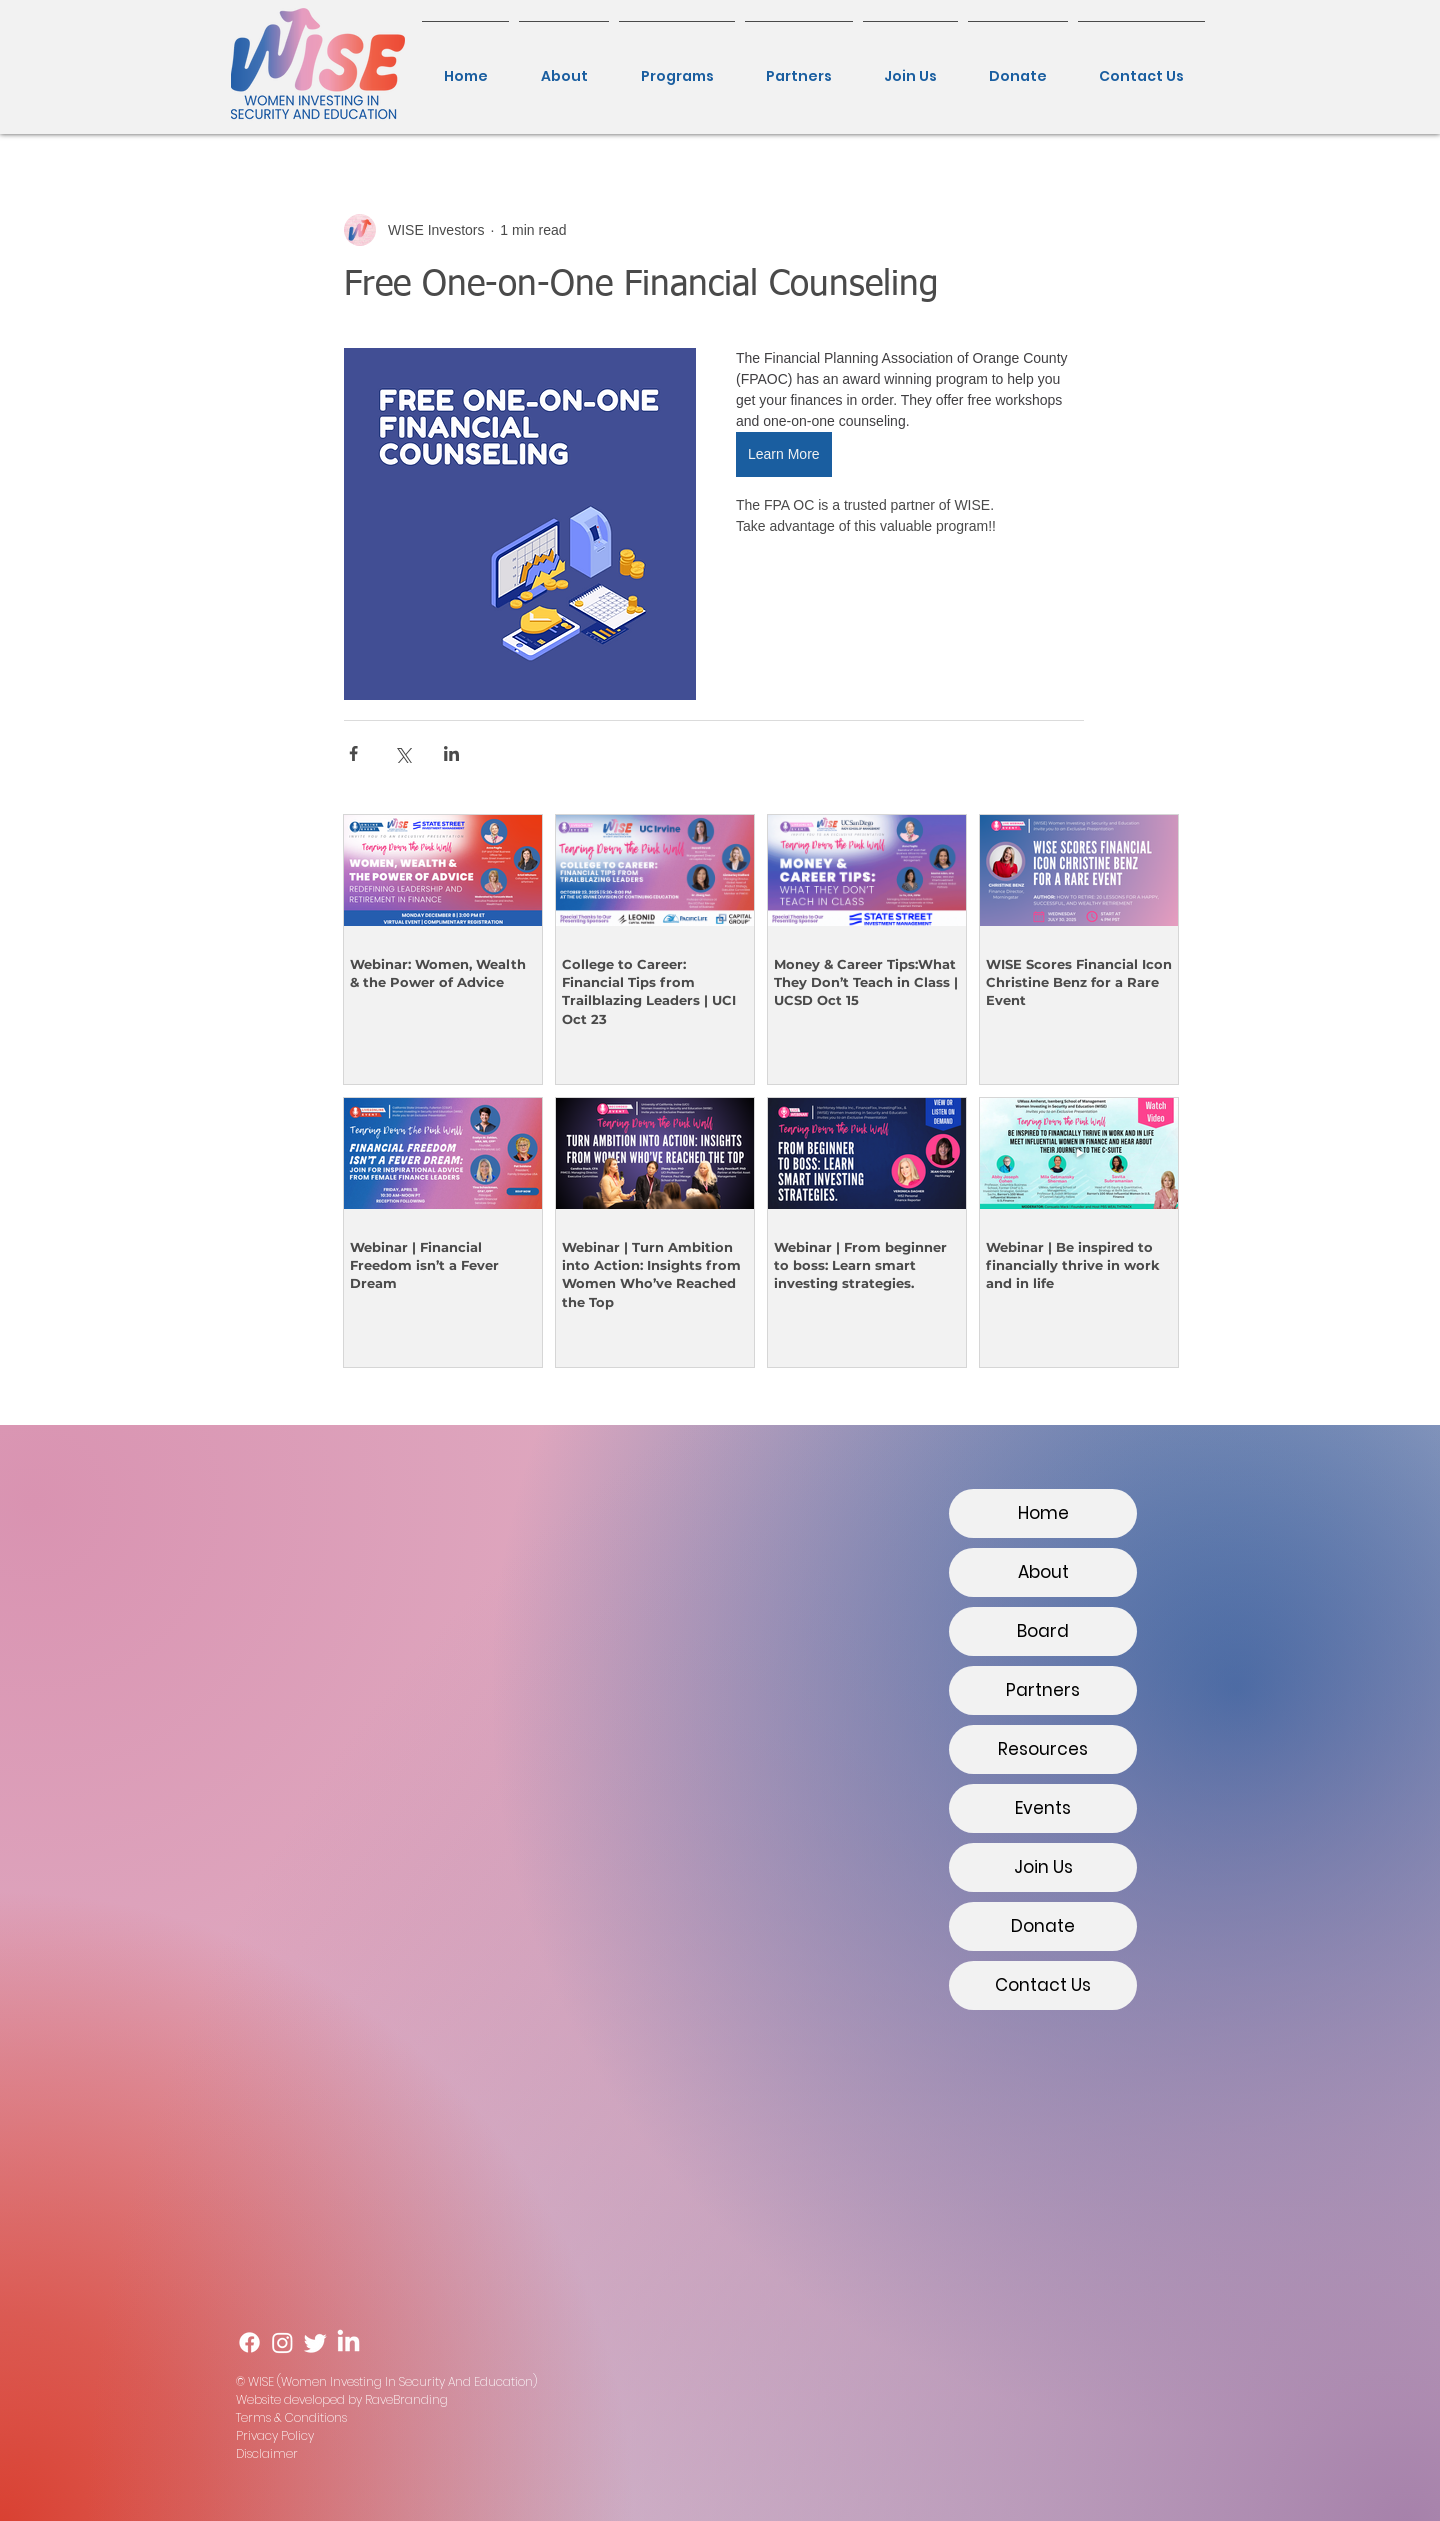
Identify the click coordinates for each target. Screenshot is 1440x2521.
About (1043, 1572)
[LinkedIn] (348, 2342)
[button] (677, 67)
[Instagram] (282, 2342)
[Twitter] (315, 2342)
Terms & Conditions (291, 2417)
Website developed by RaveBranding (342, 2399)
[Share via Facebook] (353, 753)
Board (1043, 1631)
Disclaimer (267, 2453)
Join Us (1043, 1867)
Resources (1043, 1749)
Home (1043, 1513)
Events (1043, 1808)
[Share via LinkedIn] (451, 753)
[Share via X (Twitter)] (402, 753)
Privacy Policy (275, 2435)
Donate (1043, 1926)
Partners (1043, 1690)
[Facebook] (249, 2342)
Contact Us (1043, 1985)
